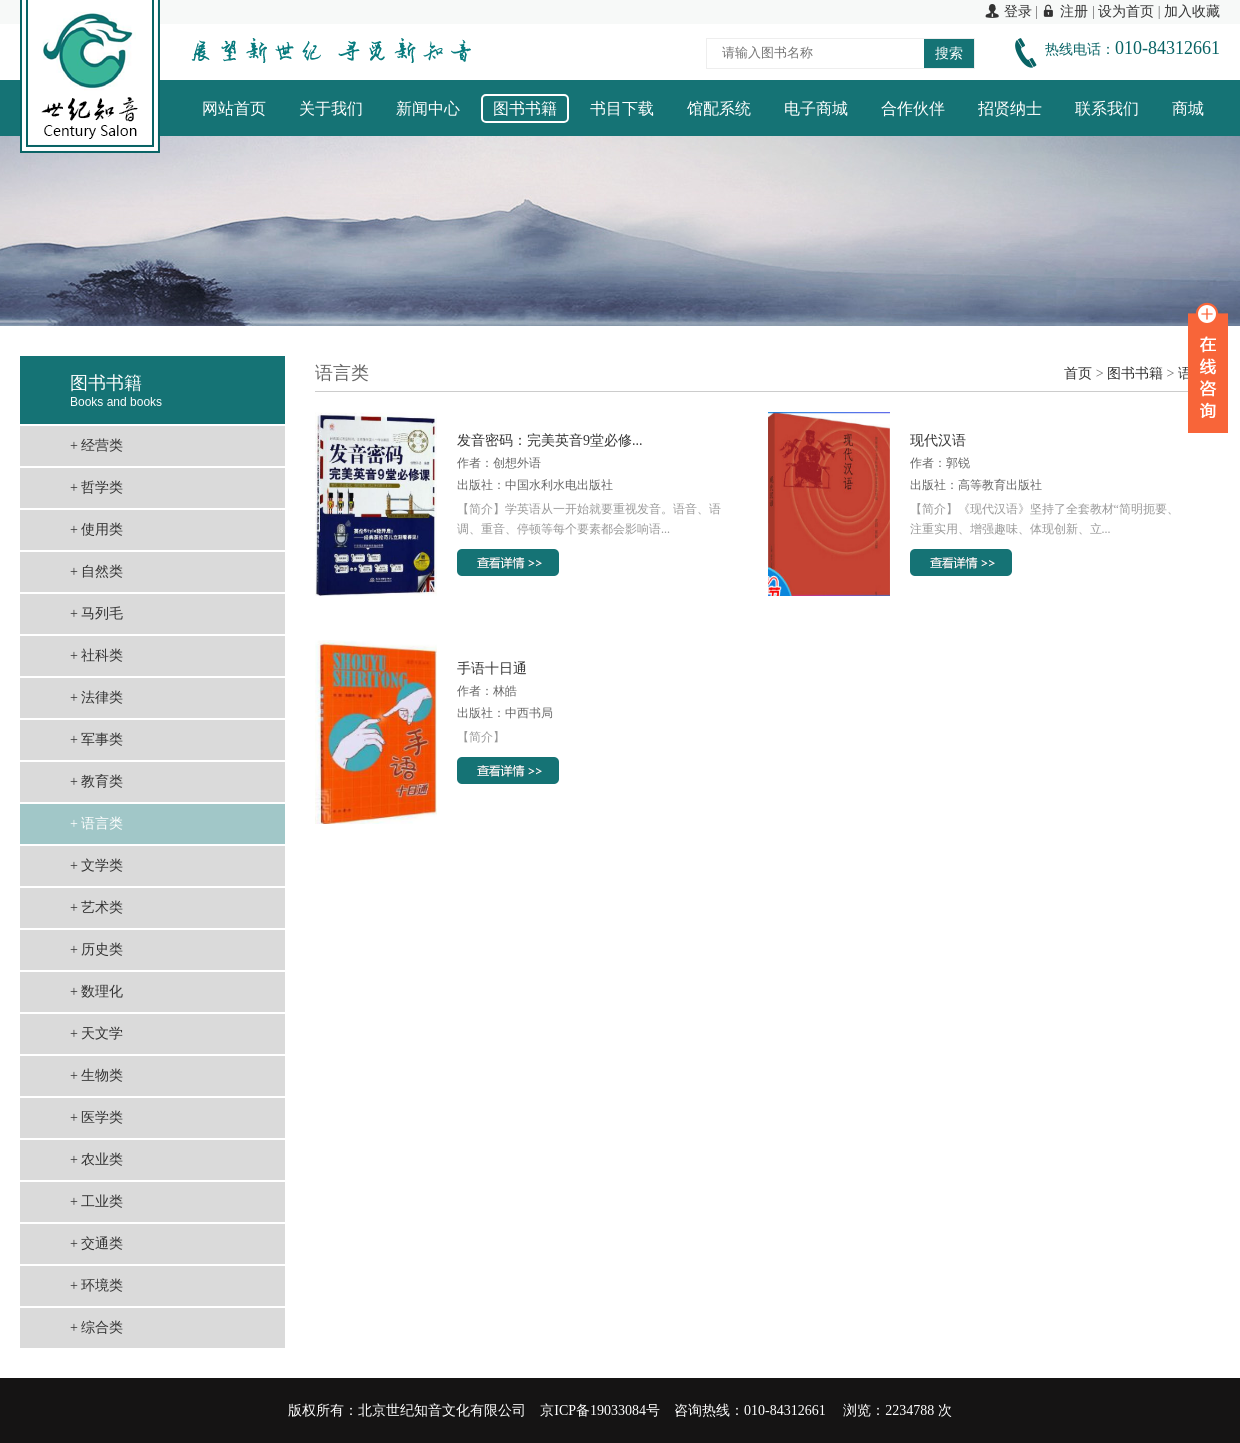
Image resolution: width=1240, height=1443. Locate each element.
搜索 (949, 53)
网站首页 (234, 108)
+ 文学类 (96, 865)
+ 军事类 (96, 739)
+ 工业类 (96, 1201)
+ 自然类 (96, 571)
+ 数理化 (96, 991)
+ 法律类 (96, 697)
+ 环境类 (96, 1285)
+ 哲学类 (96, 487)
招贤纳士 (1010, 108)
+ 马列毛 (96, 613)
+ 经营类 (96, 445)
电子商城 (816, 108)
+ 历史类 (96, 949)
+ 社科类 (96, 655)
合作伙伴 (913, 108)
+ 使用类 (96, 529)
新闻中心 (428, 108)
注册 (1064, 11)
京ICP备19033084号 (600, 1410)
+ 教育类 (96, 781)
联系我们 (1107, 108)
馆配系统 (719, 108)
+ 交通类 (96, 1243)
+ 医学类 (96, 1117)
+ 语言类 (96, 823)
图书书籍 (525, 108)
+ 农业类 (96, 1159)
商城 (1188, 108)
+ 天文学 (96, 1033)
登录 (1008, 11)
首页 (1078, 373)
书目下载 (622, 108)
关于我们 (331, 108)
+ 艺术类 (96, 907)
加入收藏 (1192, 11)
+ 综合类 (96, 1327)
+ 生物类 (96, 1075)
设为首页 (1126, 11)
